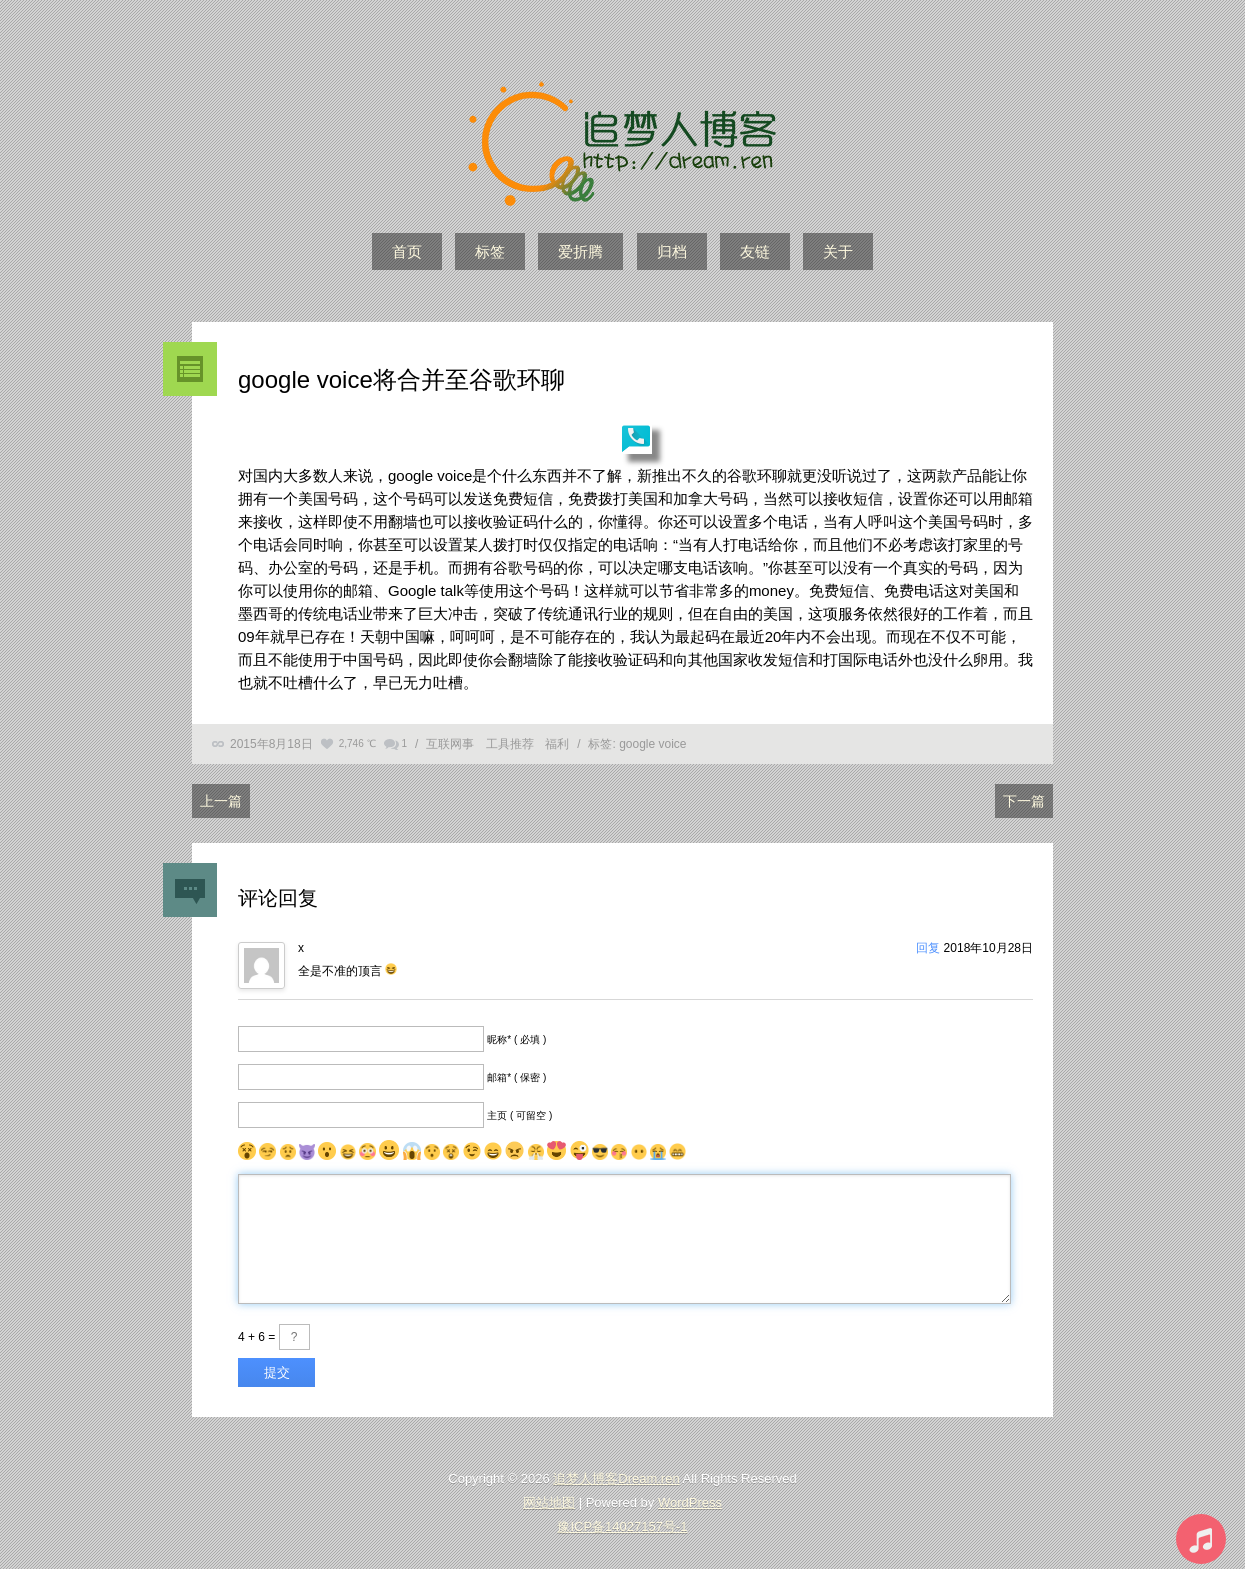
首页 (407, 251)
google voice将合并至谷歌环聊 (401, 379)
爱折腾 (580, 251)
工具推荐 (510, 744)
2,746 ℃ (357, 743)
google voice (652, 744)
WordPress (690, 1502)
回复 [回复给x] (928, 948)
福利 (557, 744)
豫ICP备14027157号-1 (622, 1526)
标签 (490, 251)
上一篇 (221, 801)
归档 (672, 251)
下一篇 (1024, 801)
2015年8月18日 (271, 744)
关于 (838, 251)
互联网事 (450, 744)
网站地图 (549, 1502)
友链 (755, 251)
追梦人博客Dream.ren (616, 1478)
